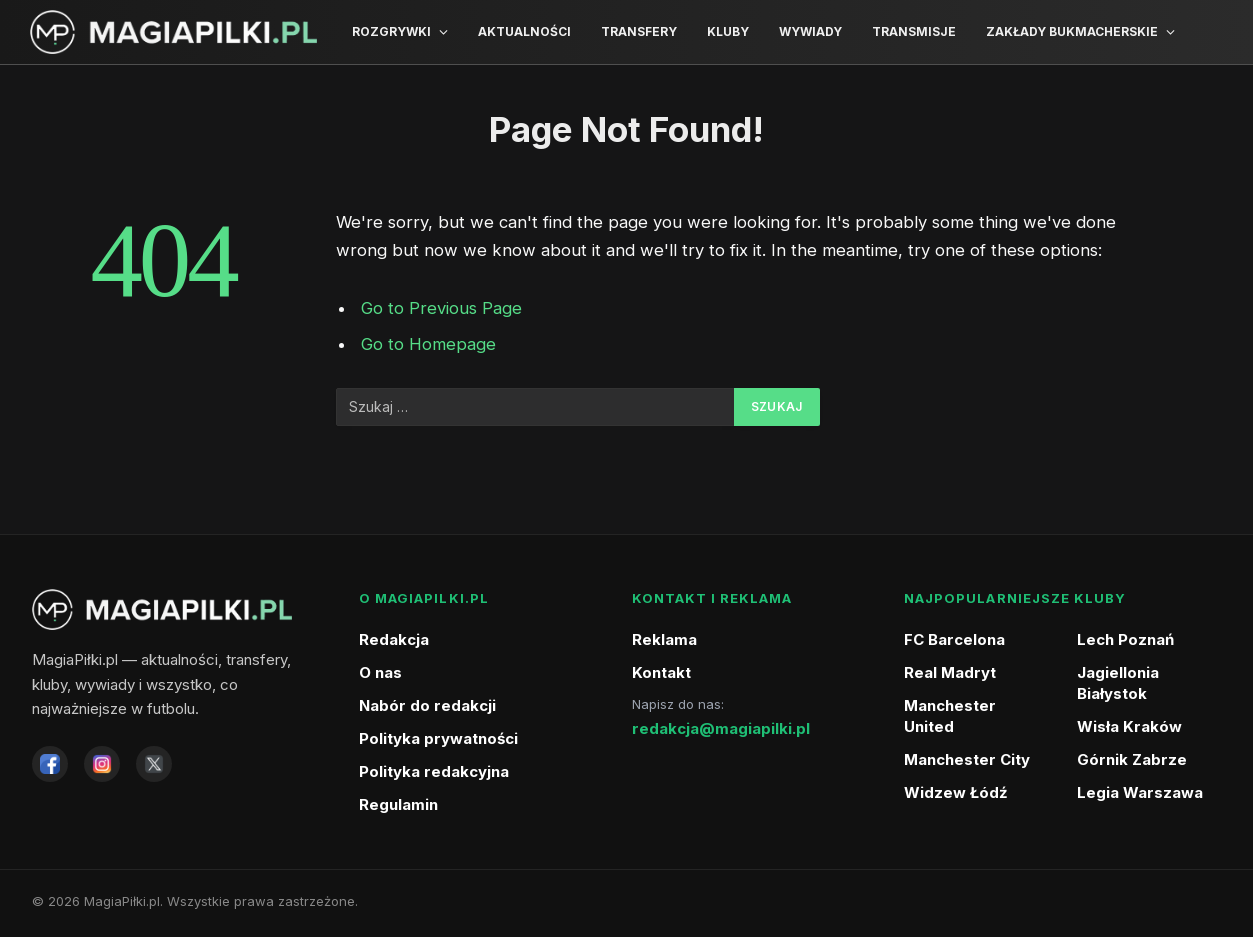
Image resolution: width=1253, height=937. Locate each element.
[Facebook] (50, 764)
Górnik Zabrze (1132, 759)
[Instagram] (102, 764)
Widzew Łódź (956, 792)
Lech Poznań (1125, 639)
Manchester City (967, 759)
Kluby (728, 31)
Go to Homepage (428, 344)
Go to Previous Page (441, 308)
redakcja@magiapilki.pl (721, 728)
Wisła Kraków (1129, 726)
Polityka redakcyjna (434, 771)
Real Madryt (950, 672)
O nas (380, 672)
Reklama (664, 639)
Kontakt (661, 672)
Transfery (639, 31)
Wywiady (810, 31)
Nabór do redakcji (427, 705)
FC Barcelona (954, 639)
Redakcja (394, 639)
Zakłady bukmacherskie (1072, 31)
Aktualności (524, 31)
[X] (154, 764)
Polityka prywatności (438, 738)
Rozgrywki (391, 31)
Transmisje (914, 31)
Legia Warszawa (1140, 792)
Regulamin (398, 804)
